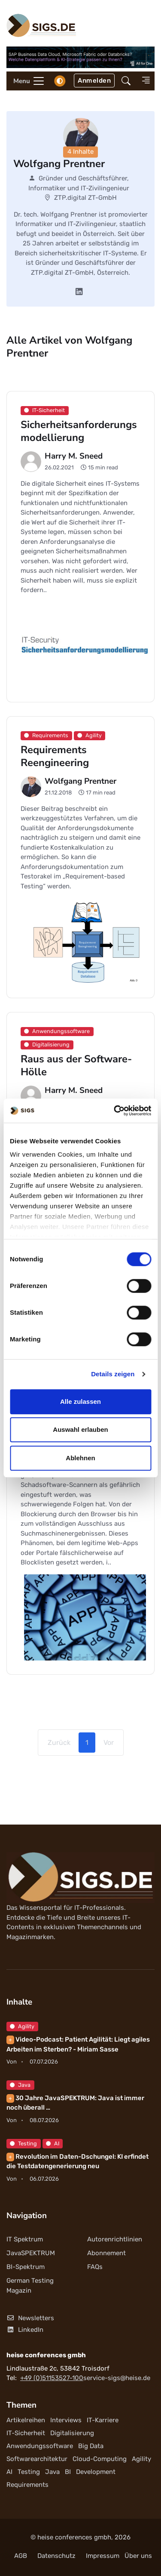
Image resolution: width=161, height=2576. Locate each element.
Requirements (27, 2485)
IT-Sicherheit (25, 2433)
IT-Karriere (102, 2420)
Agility (22, 2026)
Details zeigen (112, 1374)
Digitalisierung (72, 2433)
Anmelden (94, 80)
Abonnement (106, 2253)
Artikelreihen (25, 2420)
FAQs (95, 2267)
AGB (20, 2556)
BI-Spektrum (25, 2267)
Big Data (90, 2446)
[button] (126, 80)
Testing (23, 2143)
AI (52, 2143)
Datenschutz (56, 2556)
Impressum (102, 2556)
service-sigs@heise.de (116, 2378)
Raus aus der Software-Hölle (76, 1065)
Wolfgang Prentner (80, 781)
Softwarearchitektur (36, 2459)
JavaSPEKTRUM (30, 2253)
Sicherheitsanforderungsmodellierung (79, 431)
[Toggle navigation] (25, 80)
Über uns (138, 2556)
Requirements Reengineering (55, 756)
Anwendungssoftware (39, 2446)
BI (68, 2472)
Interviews (66, 2420)
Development (95, 2472)
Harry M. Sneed (74, 456)
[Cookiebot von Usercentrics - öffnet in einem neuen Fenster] (114, 1110)
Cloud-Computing (100, 2459)
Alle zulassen (80, 1401)
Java (20, 2085)
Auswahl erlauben (80, 1429)
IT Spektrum (24, 2239)
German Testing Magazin (30, 2285)
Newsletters (30, 2318)
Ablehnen (80, 1458)
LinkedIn (24, 2330)
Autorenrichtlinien (114, 2239)
